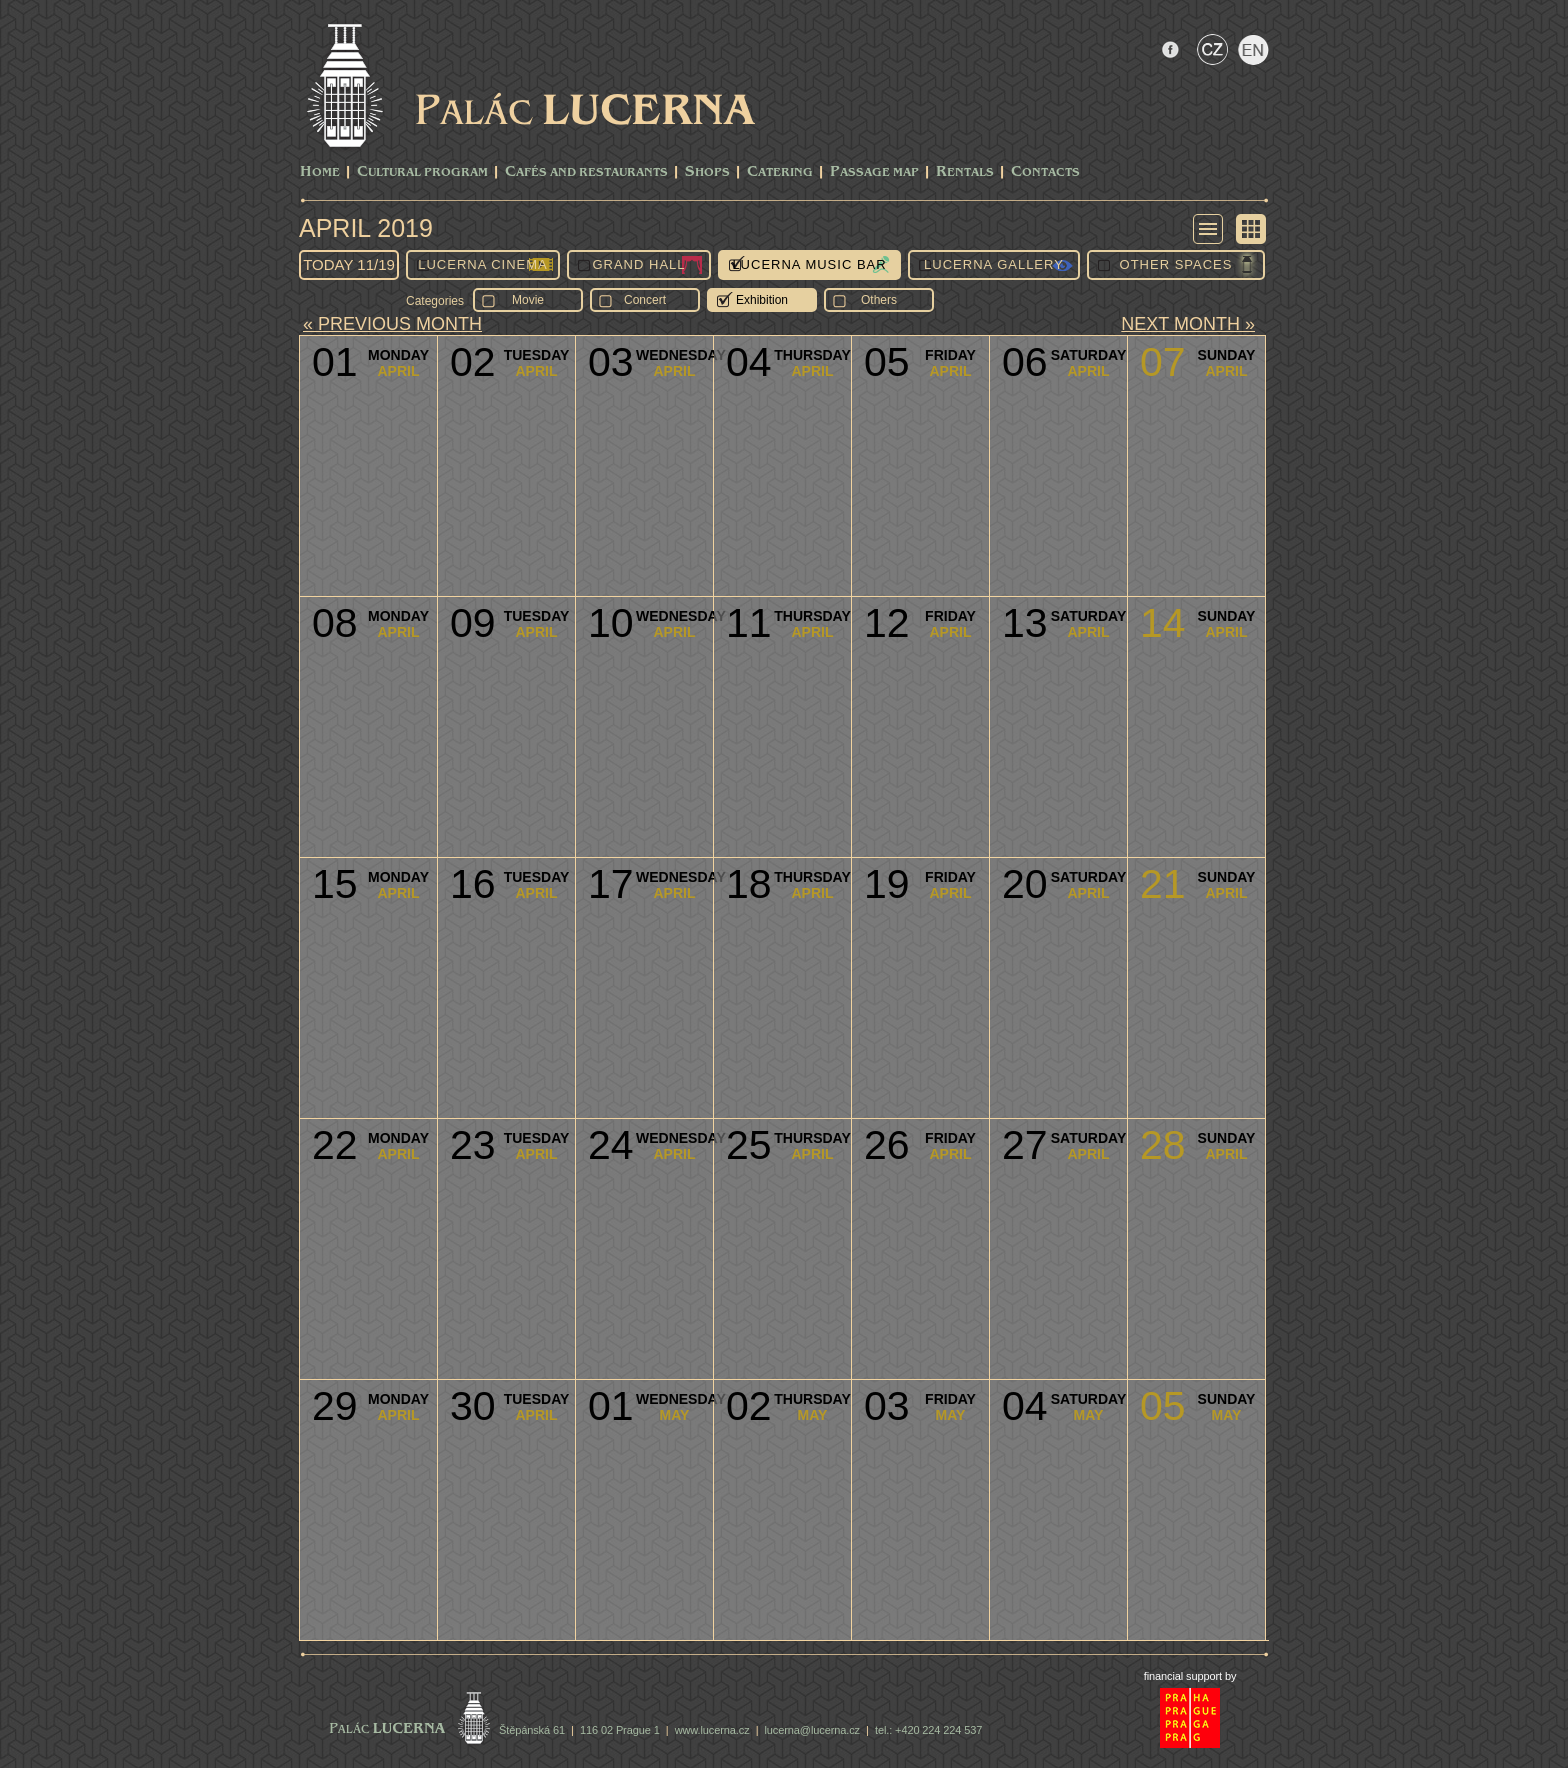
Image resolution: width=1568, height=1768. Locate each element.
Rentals (965, 172)
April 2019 (366, 228)
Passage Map (874, 172)
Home (320, 172)
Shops (707, 172)
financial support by (1190, 1676)
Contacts (1045, 172)
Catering (780, 172)
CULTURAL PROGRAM (422, 172)
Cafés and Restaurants (586, 172)
